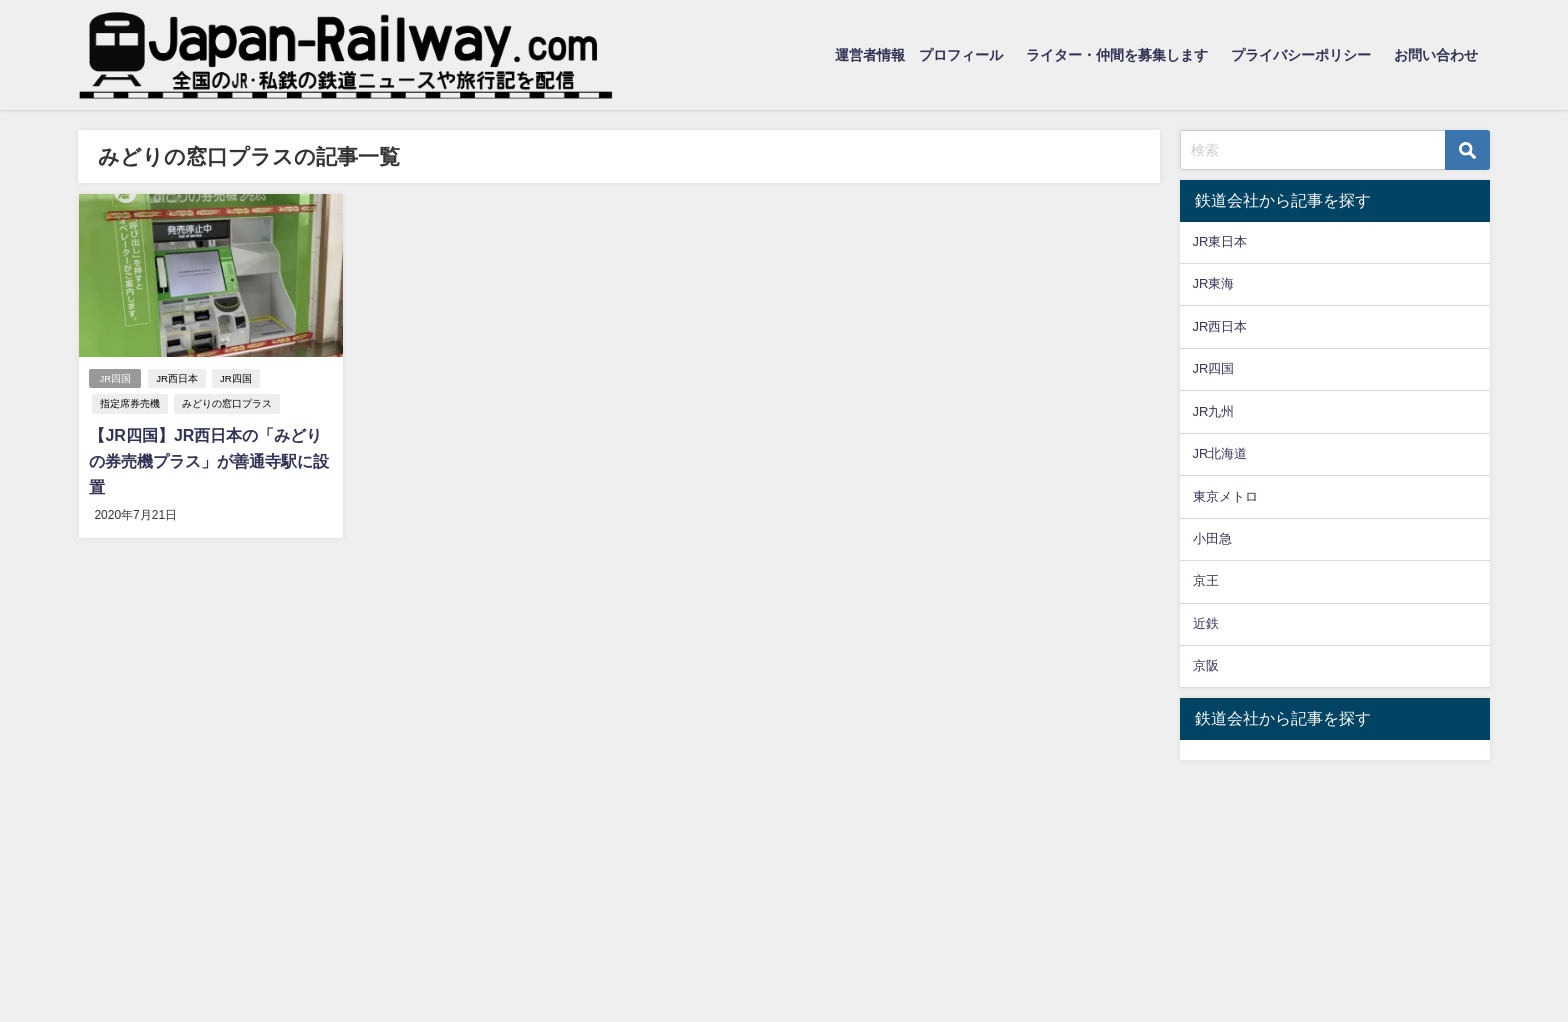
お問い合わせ (1436, 55)
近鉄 (1206, 623)
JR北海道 (1220, 453)
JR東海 (1214, 283)
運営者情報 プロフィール (919, 55)
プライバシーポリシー (1301, 55)
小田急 (1212, 538)
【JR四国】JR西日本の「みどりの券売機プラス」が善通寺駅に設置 (209, 460)
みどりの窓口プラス (227, 403)
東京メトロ (1225, 496)
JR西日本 (177, 378)
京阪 (1206, 665)
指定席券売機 (130, 403)
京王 (1206, 580)
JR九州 (1214, 411)
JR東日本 (1220, 241)
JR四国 (115, 378)
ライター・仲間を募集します (1117, 55)
